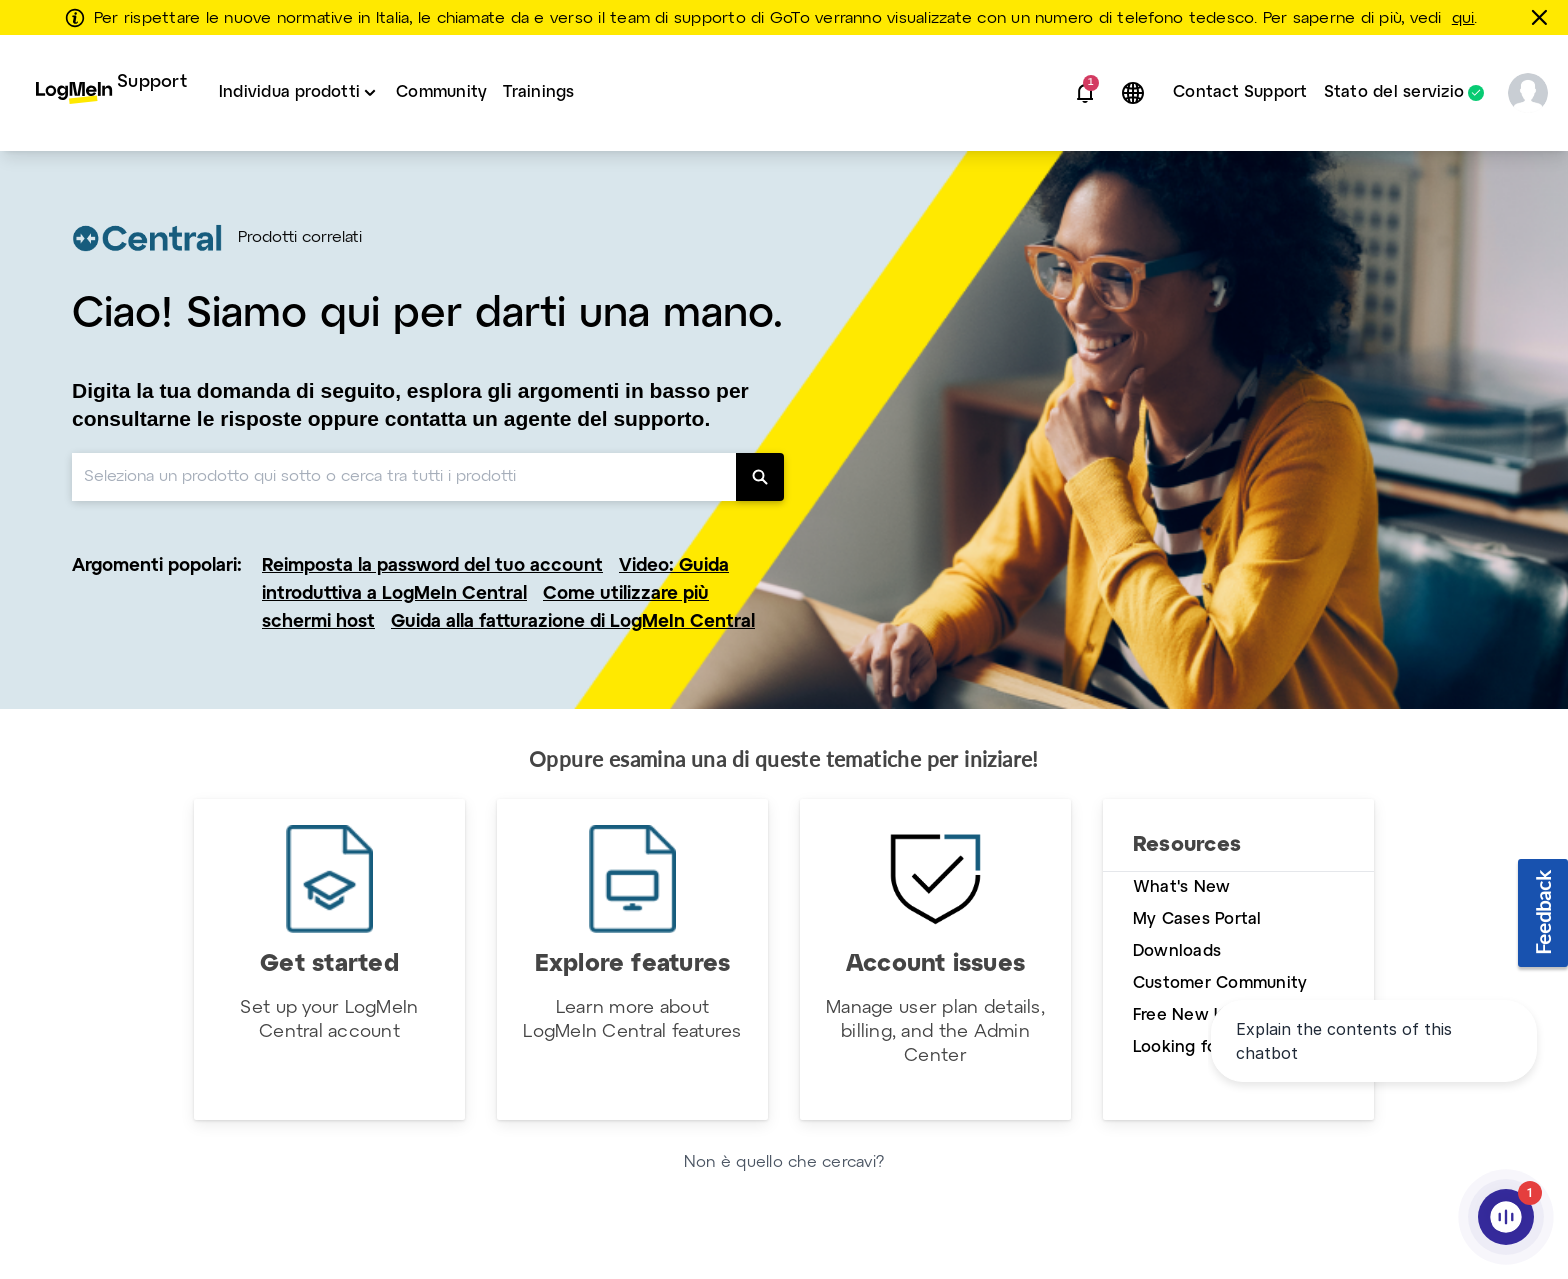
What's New (1181, 887)
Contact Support (1240, 92)
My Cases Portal (1197, 919)
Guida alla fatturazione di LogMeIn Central (573, 622)
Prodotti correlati (300, 238)
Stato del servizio (1394, 93)
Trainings (538, 92)
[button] (1085, 93)
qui (1463, 19)
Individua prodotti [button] (289, 92)
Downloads (1177, 951)
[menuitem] (111, 93)
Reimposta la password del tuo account (432, 566)
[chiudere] (1543, 17)
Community (441, 92)
